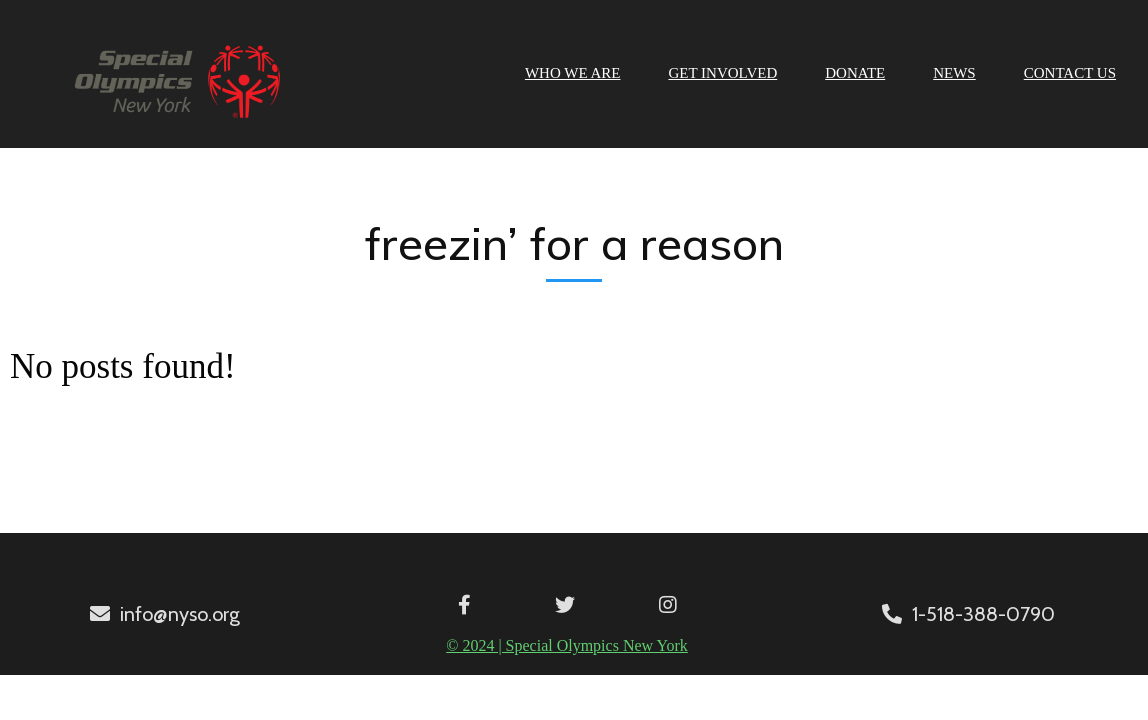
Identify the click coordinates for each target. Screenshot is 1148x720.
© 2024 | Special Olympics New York (567, 645)
